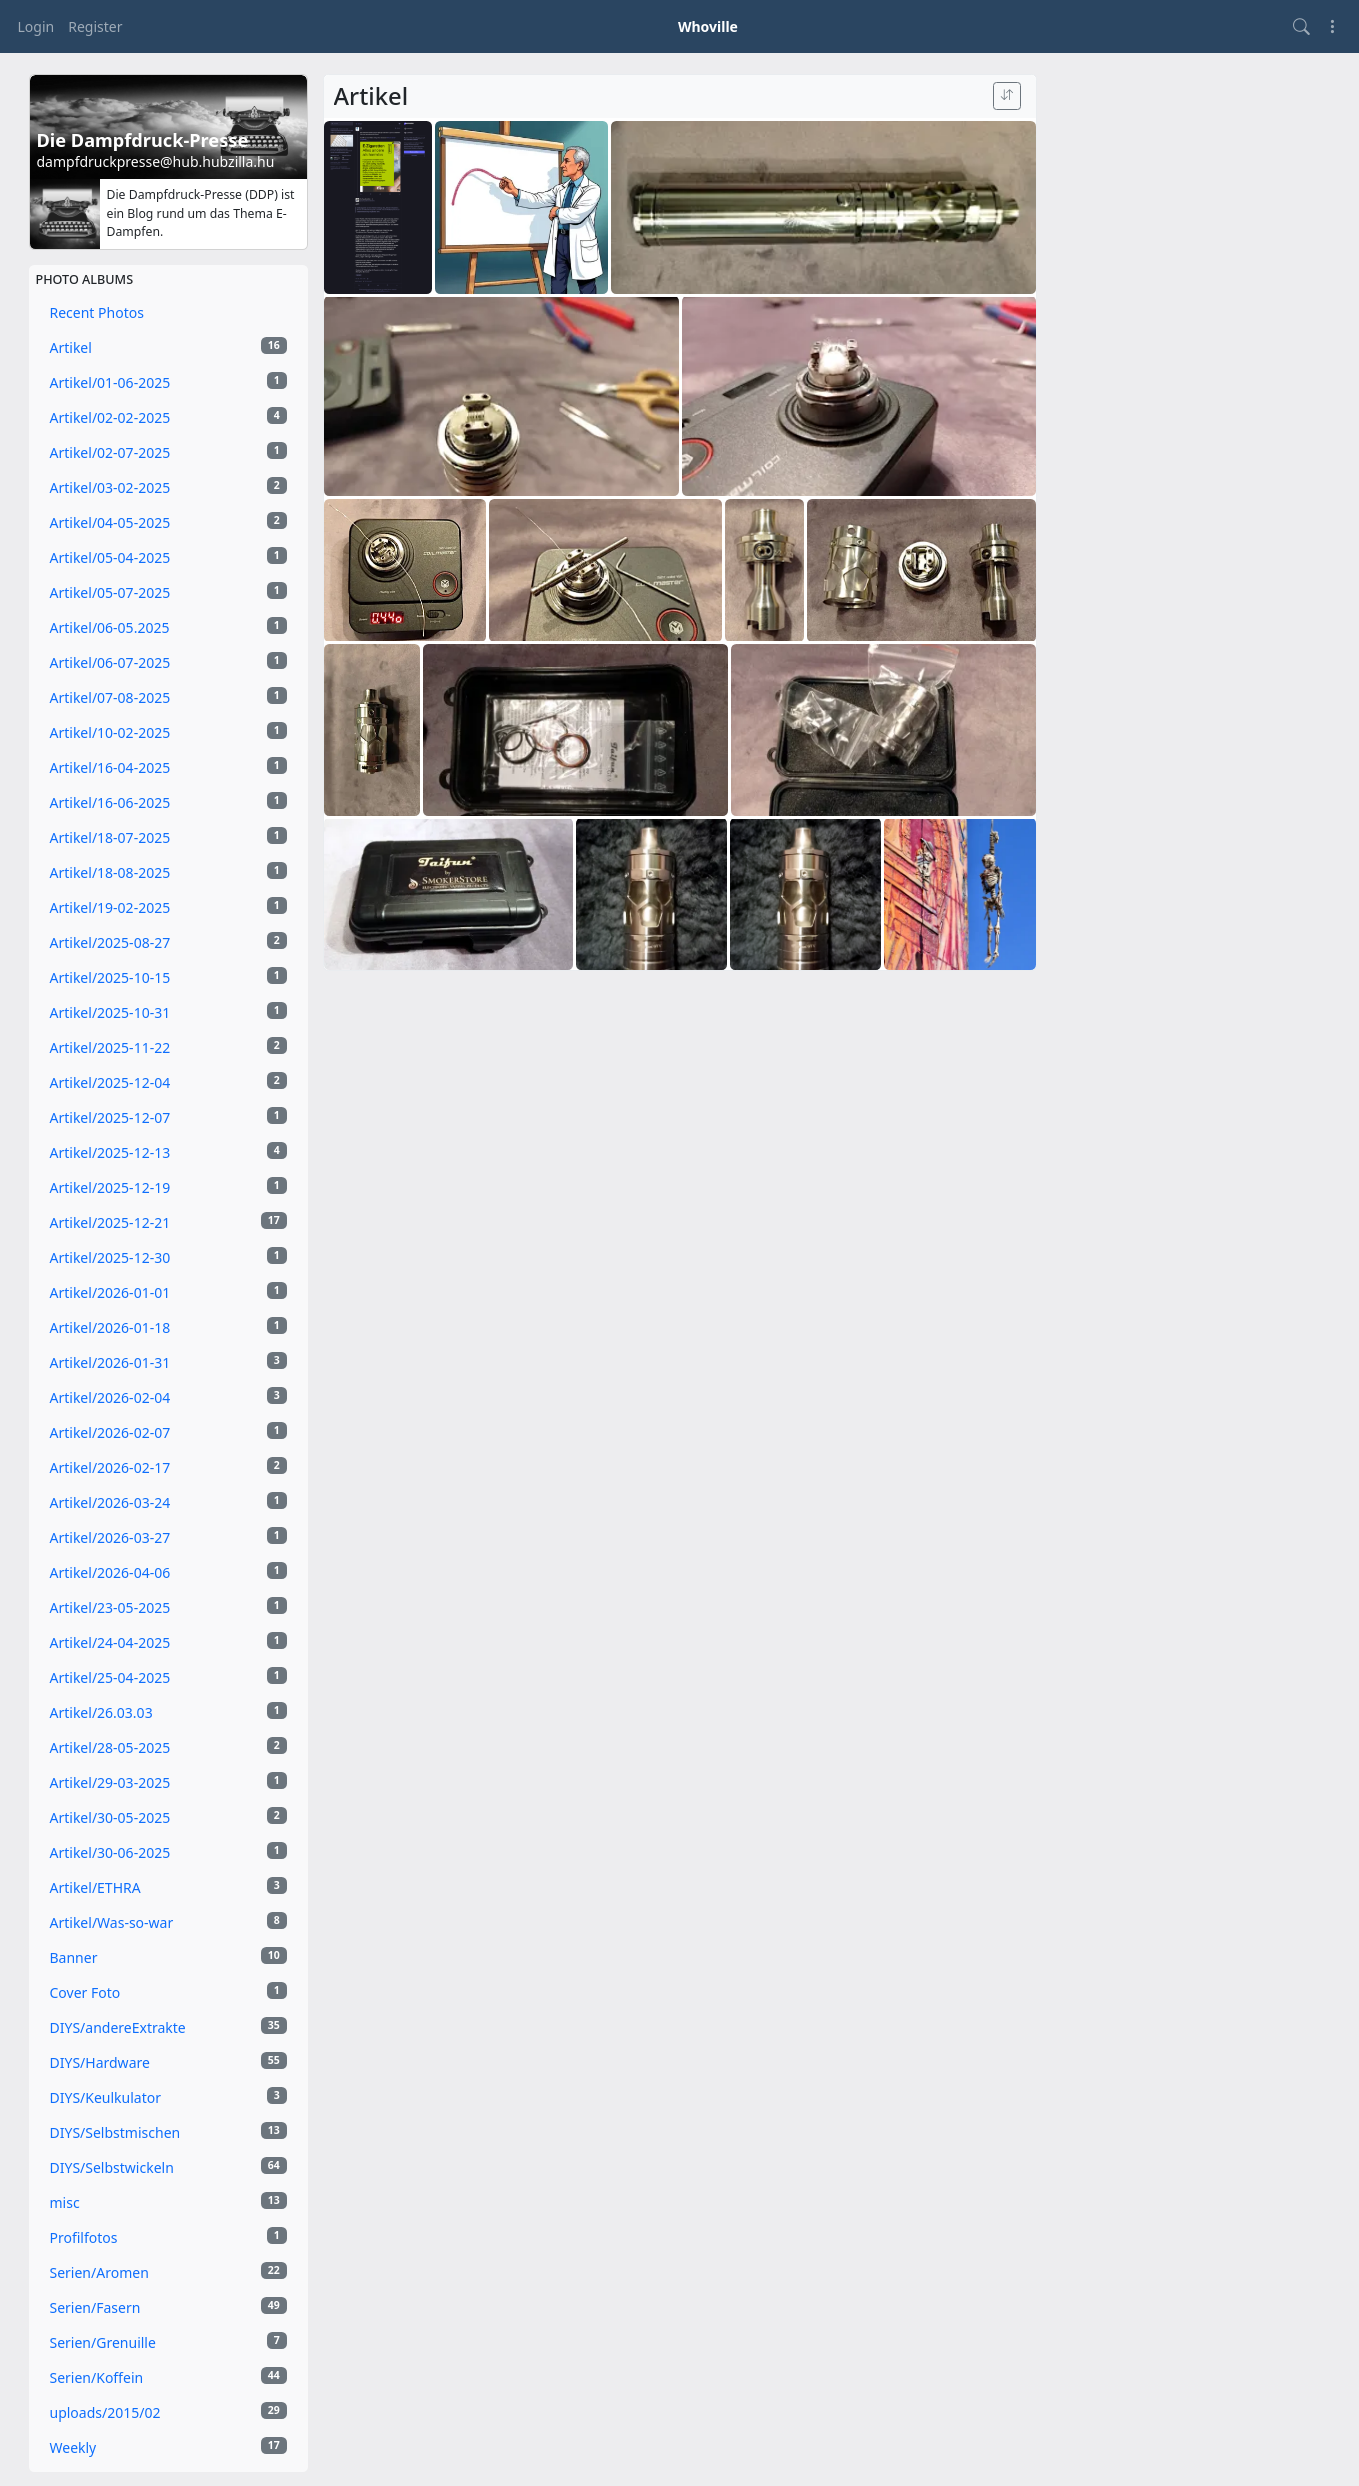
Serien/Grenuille (168, 2342)
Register (95, 26)
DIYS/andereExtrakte (168, 2027)
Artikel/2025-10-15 (168, 977)
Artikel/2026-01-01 (168, 1292)
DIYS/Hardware (168, 2062)
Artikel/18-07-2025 (168, 837)
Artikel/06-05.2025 (168, 627)
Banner (168, 1957)
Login (36, 26)
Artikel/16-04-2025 (168, 767)
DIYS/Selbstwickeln (168, 2167)
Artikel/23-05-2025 (168, 1607)
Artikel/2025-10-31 (168, 1012)
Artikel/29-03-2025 (168, 1782)
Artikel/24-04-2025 (168, 1642)
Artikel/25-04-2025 (168, 1677)
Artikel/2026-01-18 (168, 1327)
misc (168, 2202)
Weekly (168, 2447)
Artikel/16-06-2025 (168, 802)
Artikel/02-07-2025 (168, 452)
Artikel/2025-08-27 (168, 942)
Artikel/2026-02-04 (168, 1397)
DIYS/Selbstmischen (168, 2132)
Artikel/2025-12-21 (168, 1222)
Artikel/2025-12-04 (168, 1082)
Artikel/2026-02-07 (168, 1432)
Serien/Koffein (168, 2377)
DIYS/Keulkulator (168, 2097)
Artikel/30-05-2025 (168, 1817)
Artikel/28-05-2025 (168, 1747)
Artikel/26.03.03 (168, 1712)
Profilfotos (168, 2237)
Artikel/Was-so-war (168, 1922)
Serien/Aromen (168, 2272)
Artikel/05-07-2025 (168, 592)
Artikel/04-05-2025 (168, 522)
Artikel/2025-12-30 (168, 1257)
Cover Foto (168, 1992)
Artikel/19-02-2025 (168, 907)
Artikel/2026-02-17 (168, 1467)
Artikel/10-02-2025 (168, 732)
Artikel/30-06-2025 (168, 1852)
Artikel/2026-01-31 (168, 1362)
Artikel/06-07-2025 (168, 662)
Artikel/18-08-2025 (168, 872)
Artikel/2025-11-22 (168, 1047)
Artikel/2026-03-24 (168, 1502)
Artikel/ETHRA (168, 1887)
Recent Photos (97, 312)
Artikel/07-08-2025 (168, 697)
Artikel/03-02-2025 (168, 487)
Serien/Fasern (168, 2307)
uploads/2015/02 (168, 2412)
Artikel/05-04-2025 (168, 557)
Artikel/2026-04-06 (168, 1572)
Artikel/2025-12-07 (168, 1117)
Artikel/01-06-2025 (168, 382)
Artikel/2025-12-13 (168, 1152)
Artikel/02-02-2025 (168, 417)
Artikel (168, 347)
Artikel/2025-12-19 (168, 1187)
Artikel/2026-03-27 (168, 1537)
